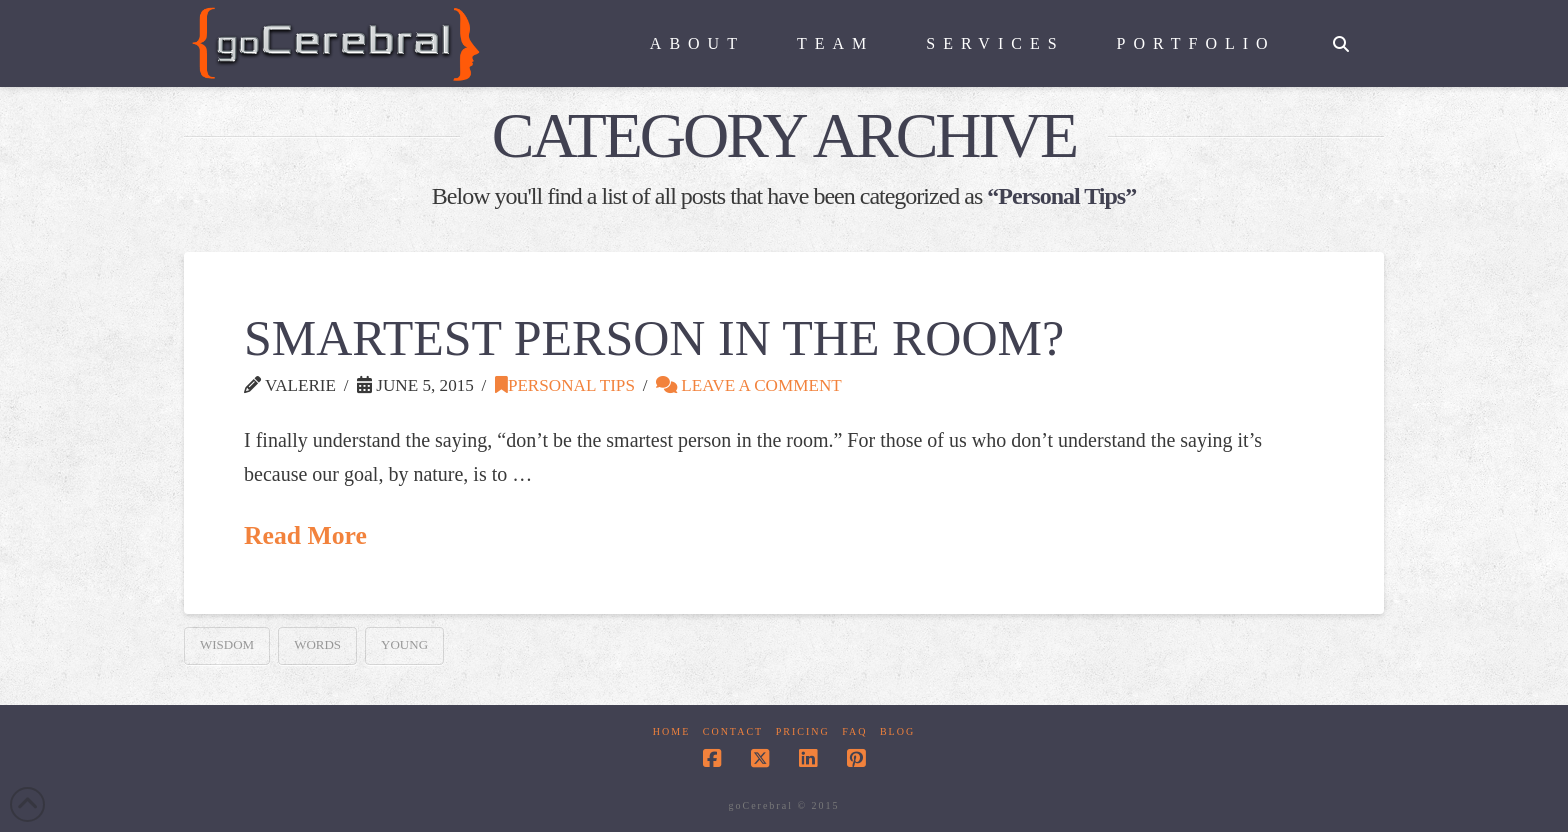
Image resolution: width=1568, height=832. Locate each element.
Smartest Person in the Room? (654, 338)
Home (671, 731)
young (404, 644)
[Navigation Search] (1341, 35)
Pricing (803, 731)
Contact (733, 731)
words (317, 644)
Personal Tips (565, 385)
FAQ (854, 731)
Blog (897, 731)
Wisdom (227, 644)
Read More (305, 535)
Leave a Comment (749, 385)
